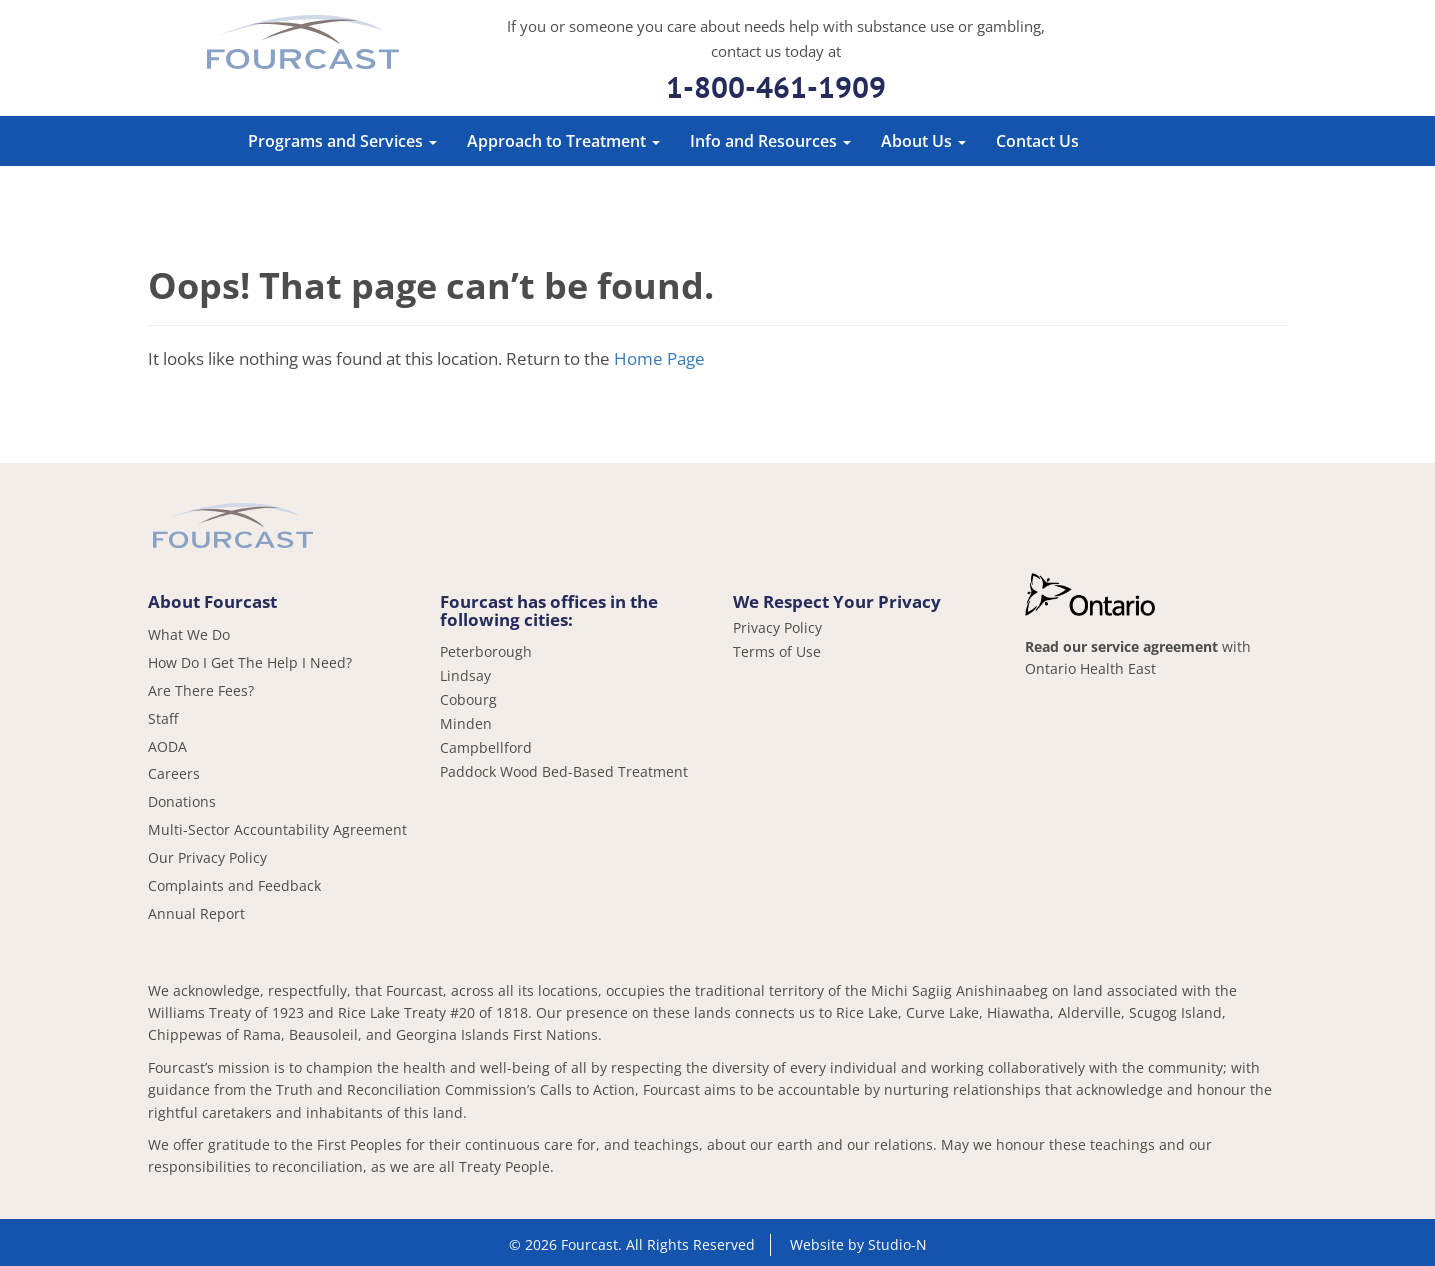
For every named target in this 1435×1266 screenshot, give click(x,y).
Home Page (659, 358)
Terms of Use (777, 652)
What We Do (189, 634)
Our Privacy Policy (207, 857)
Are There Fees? (201, 690)
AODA (167, 746)
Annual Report (196, 913)
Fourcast (303, 45)
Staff (163, 718)
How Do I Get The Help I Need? (250, 662)
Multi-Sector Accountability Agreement (277, 829)
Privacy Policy (777, 628)
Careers (174, 773)
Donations (182, 801)
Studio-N (897, 1244)
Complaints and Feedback (234, 885)
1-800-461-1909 (776, 86)
